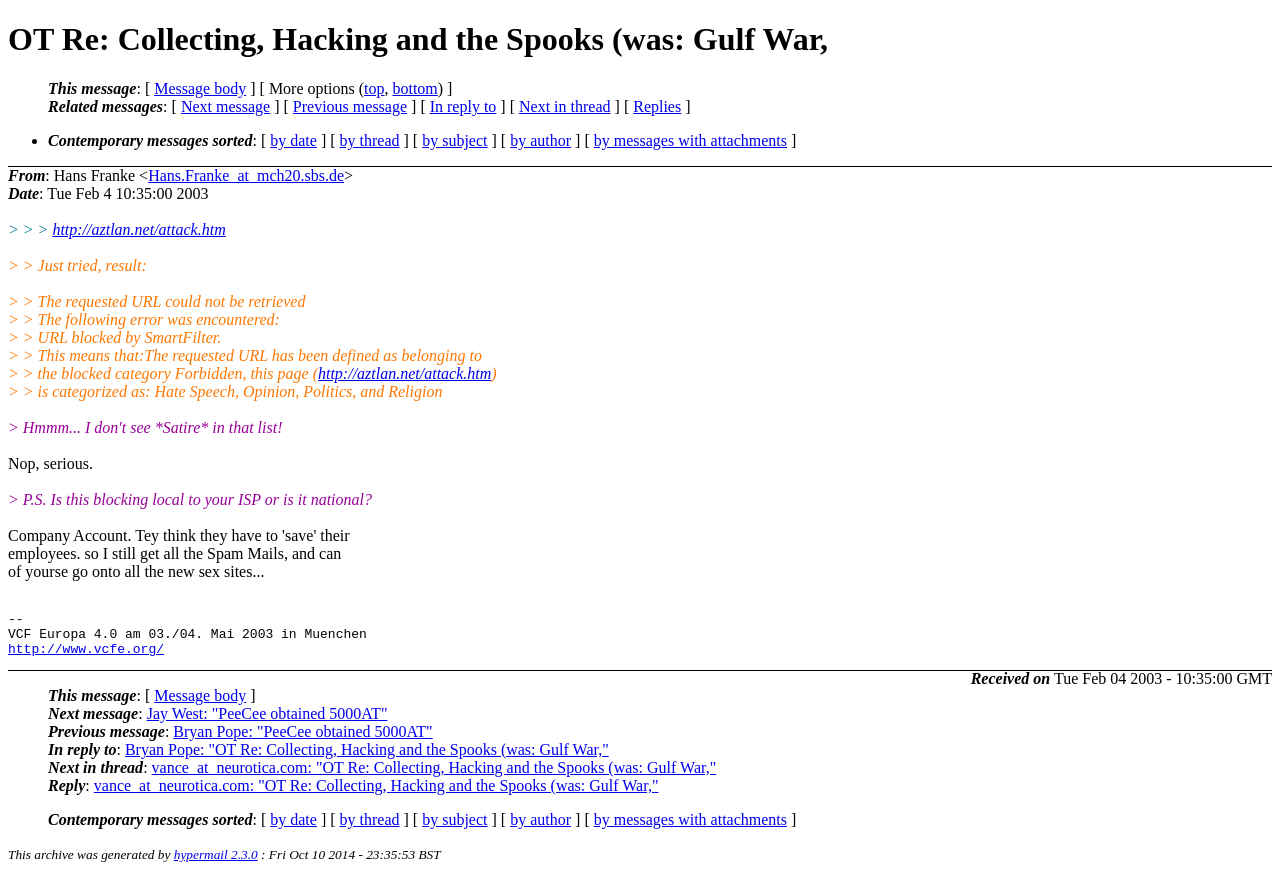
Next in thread (565, 106)
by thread (370, 140)
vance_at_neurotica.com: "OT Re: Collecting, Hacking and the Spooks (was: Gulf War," (434, 776)
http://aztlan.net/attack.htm (138, 229)
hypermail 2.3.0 (216, 863)
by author (540, 140)
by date (293, 140)
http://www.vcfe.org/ (86, 657)
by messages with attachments (690, 140)
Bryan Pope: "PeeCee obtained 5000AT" (302, 740)
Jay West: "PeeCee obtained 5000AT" (267, 722)
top (374, 88)
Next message (225, 106)
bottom (414, 88)
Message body (200, 88)
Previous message (350, 106)
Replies (657, 106)
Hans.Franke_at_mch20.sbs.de (246, 175)
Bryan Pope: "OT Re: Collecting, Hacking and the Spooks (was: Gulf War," (367, 758)
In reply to (463, 106)
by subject (454, 140)
